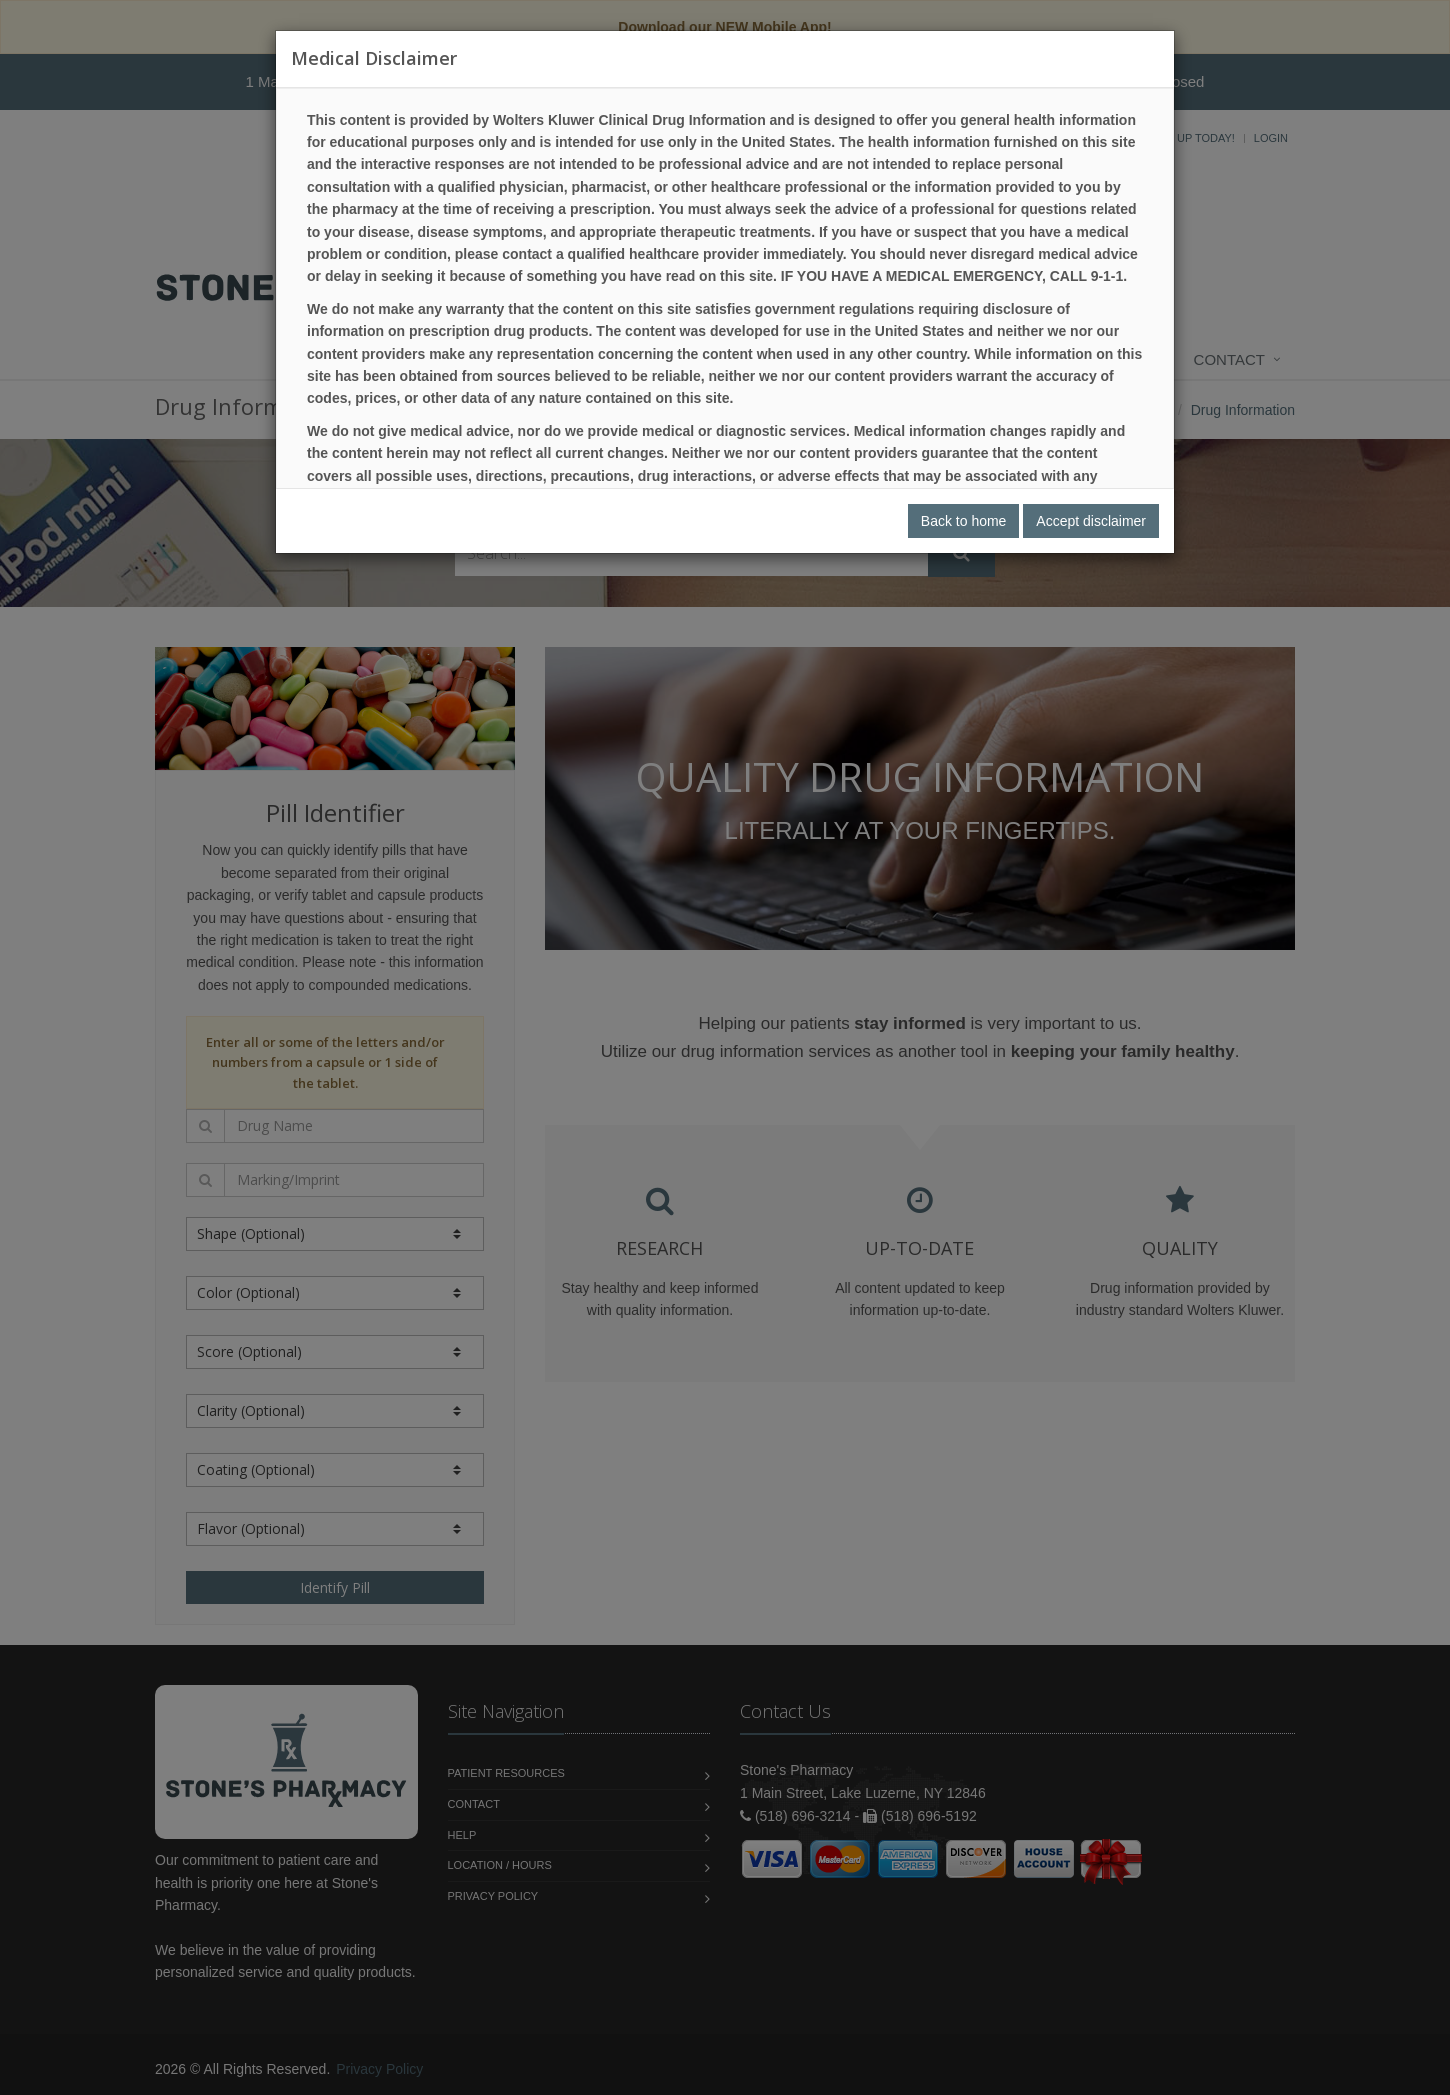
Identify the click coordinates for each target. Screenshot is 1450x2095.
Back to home (964, 521)
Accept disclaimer (1091, 521)
